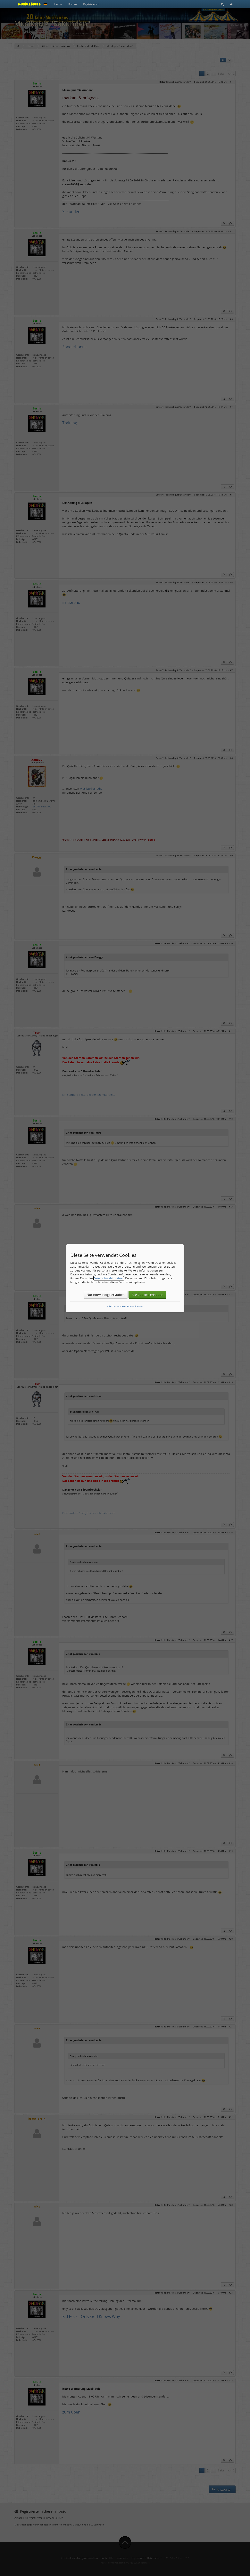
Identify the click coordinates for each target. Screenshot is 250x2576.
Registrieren (91, 4)
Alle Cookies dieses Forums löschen (125, 1306)
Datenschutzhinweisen (109, 1278)
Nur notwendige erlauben (106, 1295)
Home (58, 4)
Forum (72, 4)
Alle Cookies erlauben (147, 1295)
